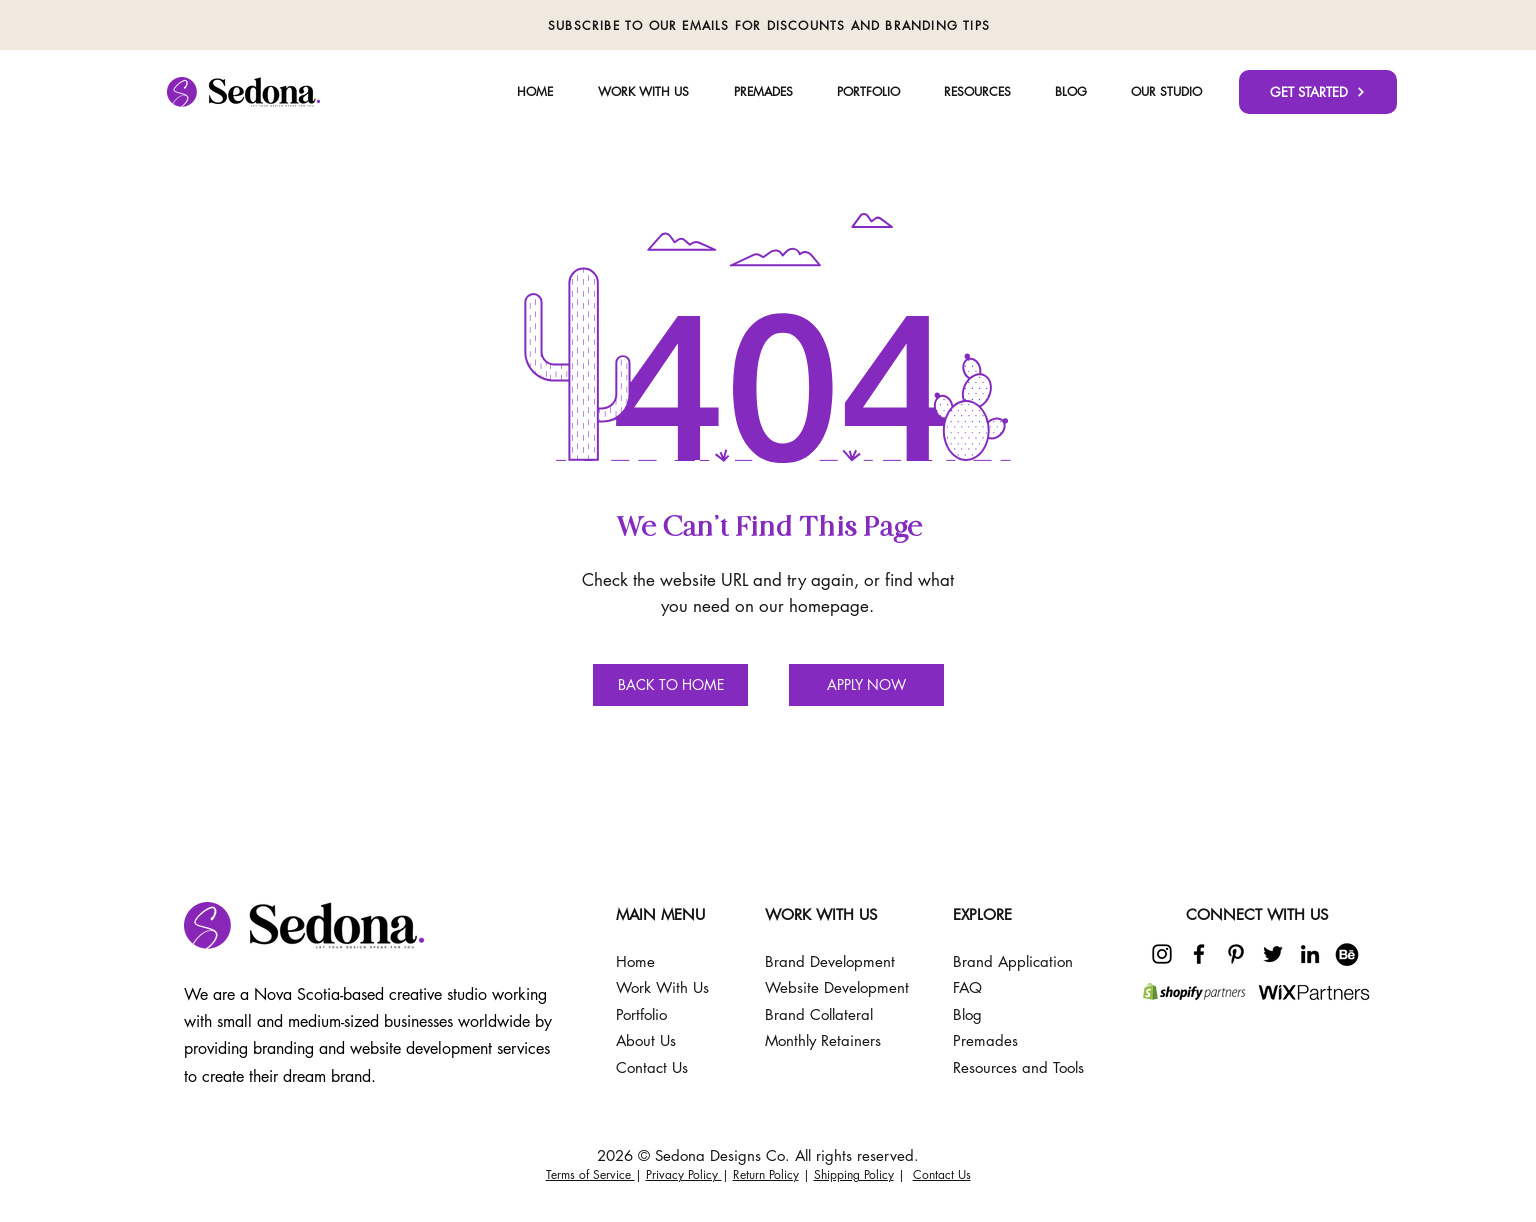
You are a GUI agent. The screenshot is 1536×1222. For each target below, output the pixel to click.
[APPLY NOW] (866, 685)
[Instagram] (1162, 954)
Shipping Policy (854, 1174)
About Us (646, 1040)
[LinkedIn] (1310, 954)
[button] (1166, 91)
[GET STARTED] (1318, 92)
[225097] (1347, 954)
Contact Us (942, 1174)
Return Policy (766, 1174)
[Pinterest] (1236, 954)
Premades (985, 1040)
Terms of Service (590, 1174)
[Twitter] (1273, 954)
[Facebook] (1199, 954)
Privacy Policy (684, 1174)
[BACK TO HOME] (670, 685)
